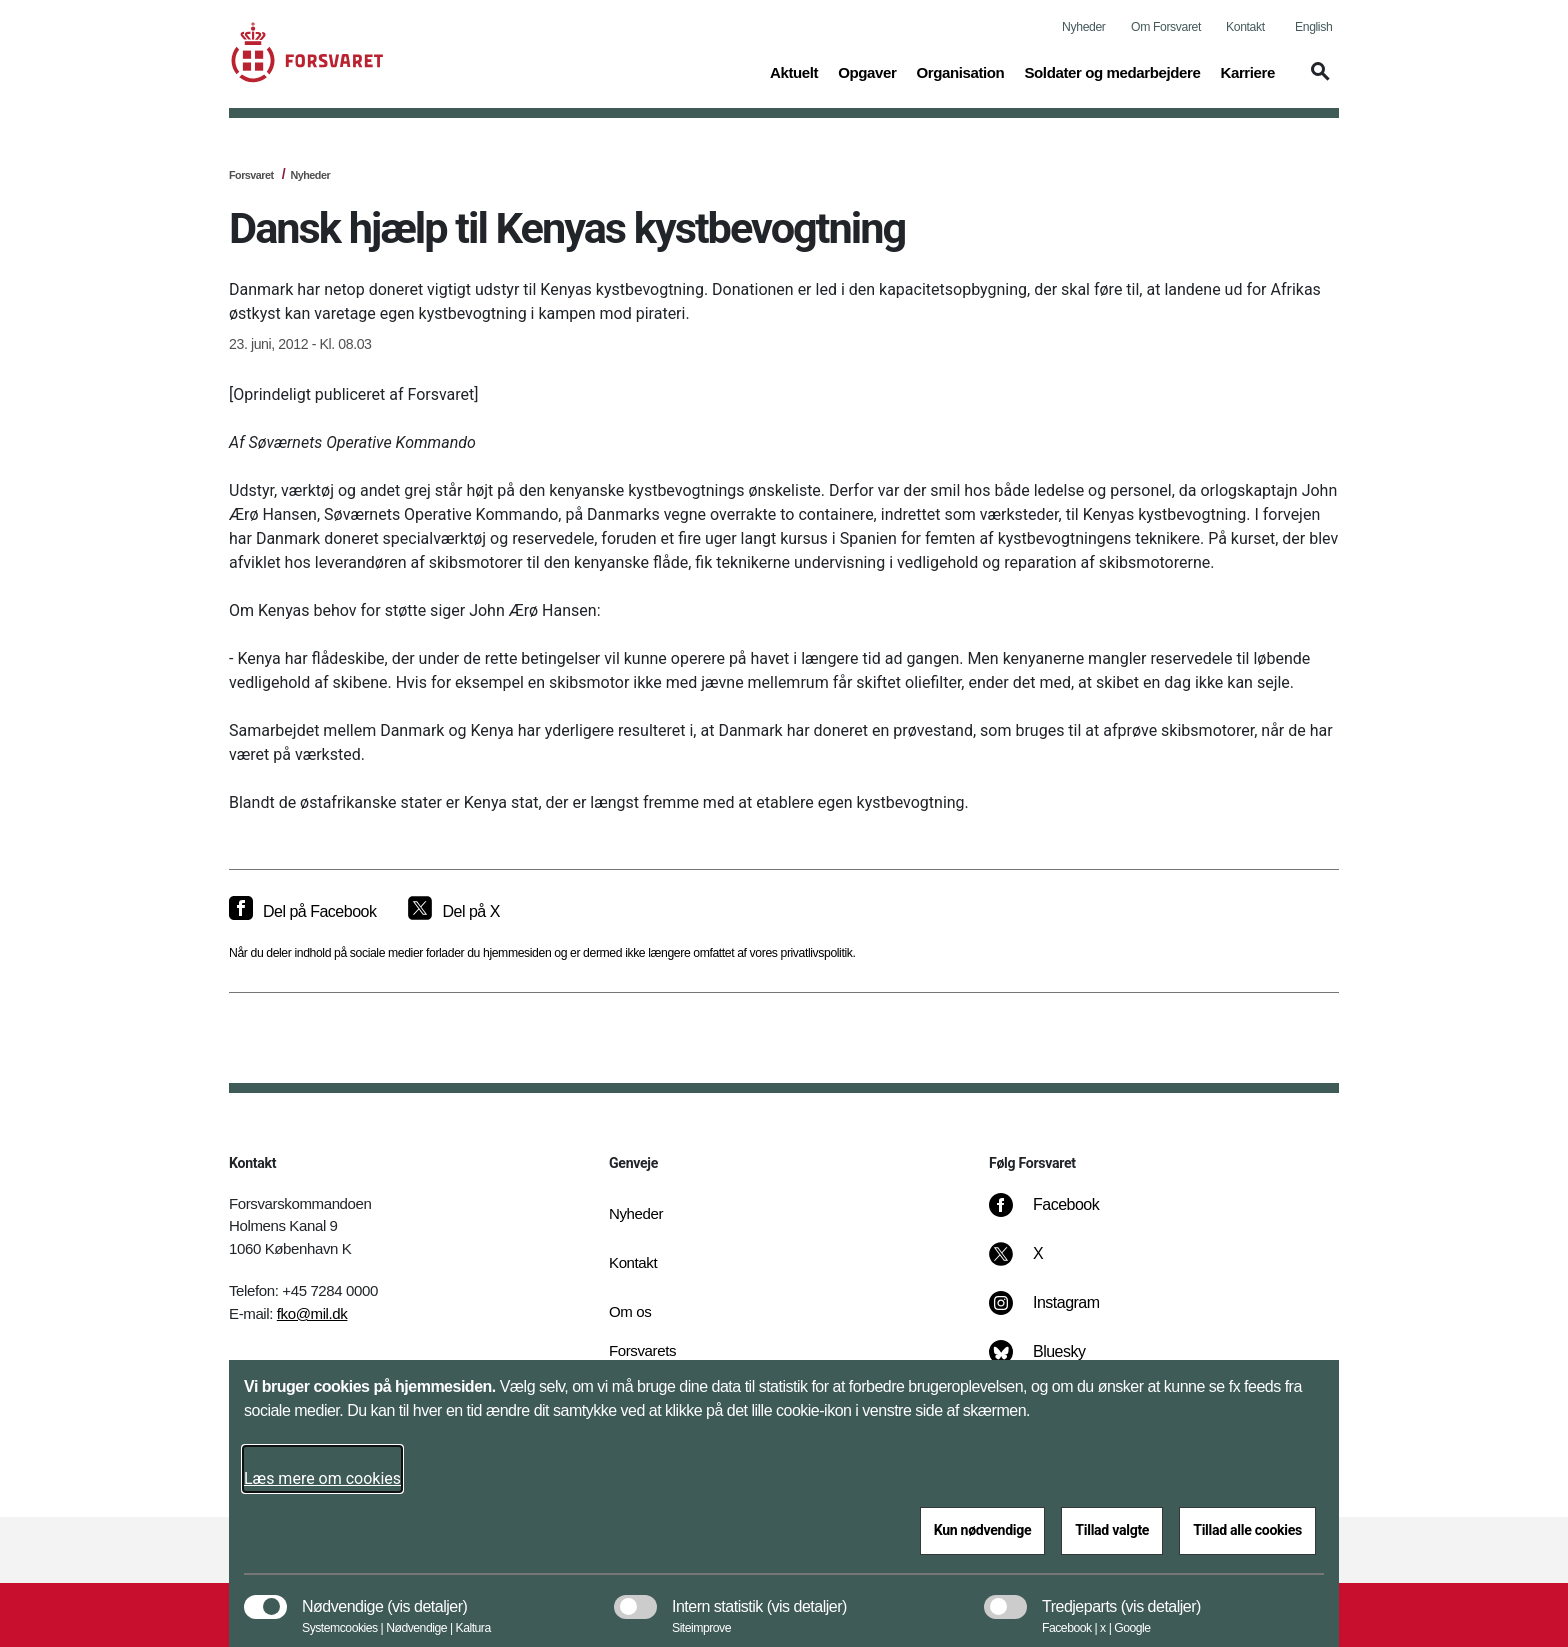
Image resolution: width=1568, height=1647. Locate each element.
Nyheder (1083, 27)
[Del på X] (453, 912)
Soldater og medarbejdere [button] (1112, 71)
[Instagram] (1058, 1313)
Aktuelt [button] (794, 71)
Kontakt (1245, 27)
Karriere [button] (1247, 71)
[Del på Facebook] (302, 912)
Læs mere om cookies (322, 1478)
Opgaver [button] (867, 71)
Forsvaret (251, 175)
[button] (1317, 81)
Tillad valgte (1112, 1530)
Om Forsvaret (1166, 27)
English (1313, 27)
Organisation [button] (960, 71)
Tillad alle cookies (1247, 1530)
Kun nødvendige (983, 1530)
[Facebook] (1058, 1215)
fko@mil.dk (312, 1313)
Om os (630, 1311)
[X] (1039, 1264)
